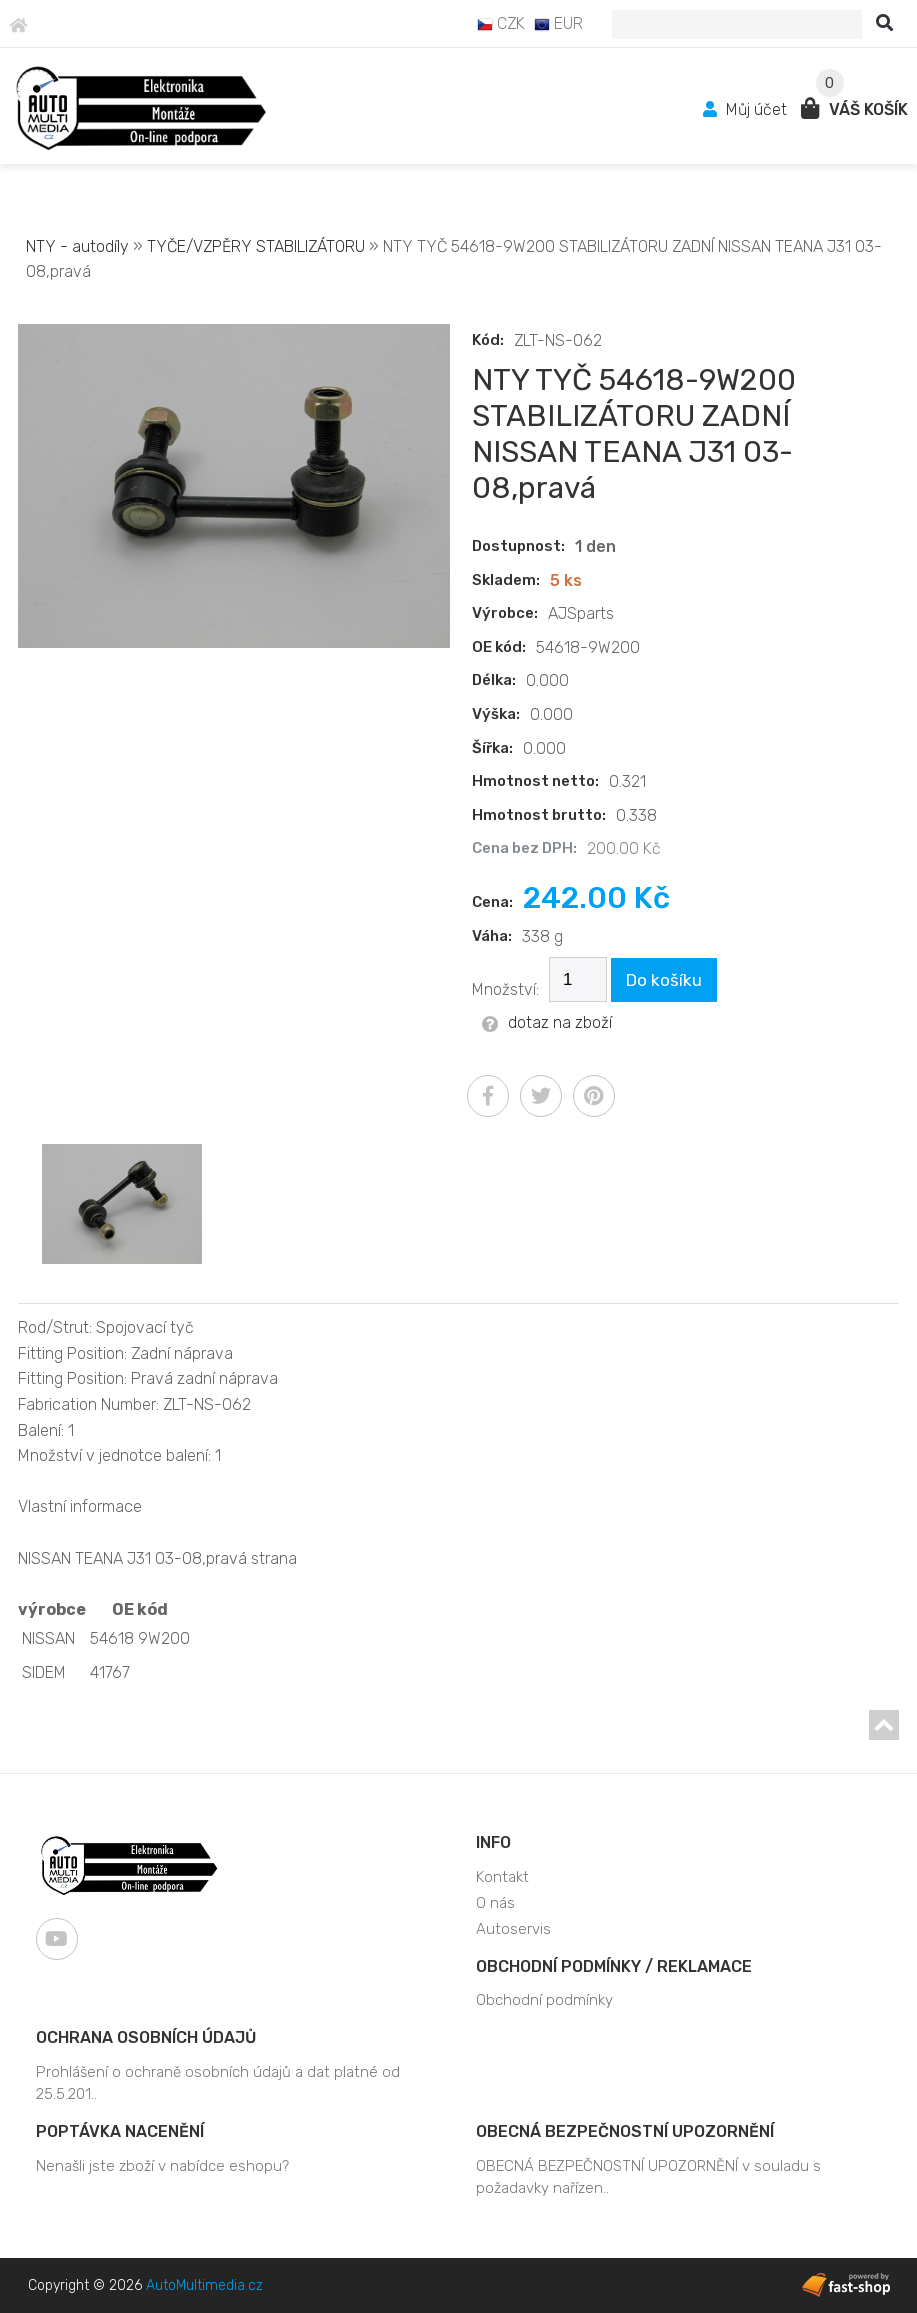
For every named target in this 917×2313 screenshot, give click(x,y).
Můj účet (747, 109)
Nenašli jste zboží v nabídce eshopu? (162, 2166)
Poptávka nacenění (120, 2131)
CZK (501, 23)
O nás (495, 1903)
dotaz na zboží (547, 1022)
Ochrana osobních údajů (146, 2037)
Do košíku (664, 980)
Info (493, 1842)
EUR (558, 23)
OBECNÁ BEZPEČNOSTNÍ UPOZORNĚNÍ (625, 2131)
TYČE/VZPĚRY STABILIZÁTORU (256, 246)
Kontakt (502, 1877)
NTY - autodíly (77, 246)
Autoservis (513, 1929)
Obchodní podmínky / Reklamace (614, 1966)
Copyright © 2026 (145, 2285)
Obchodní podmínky (544, 2000)
